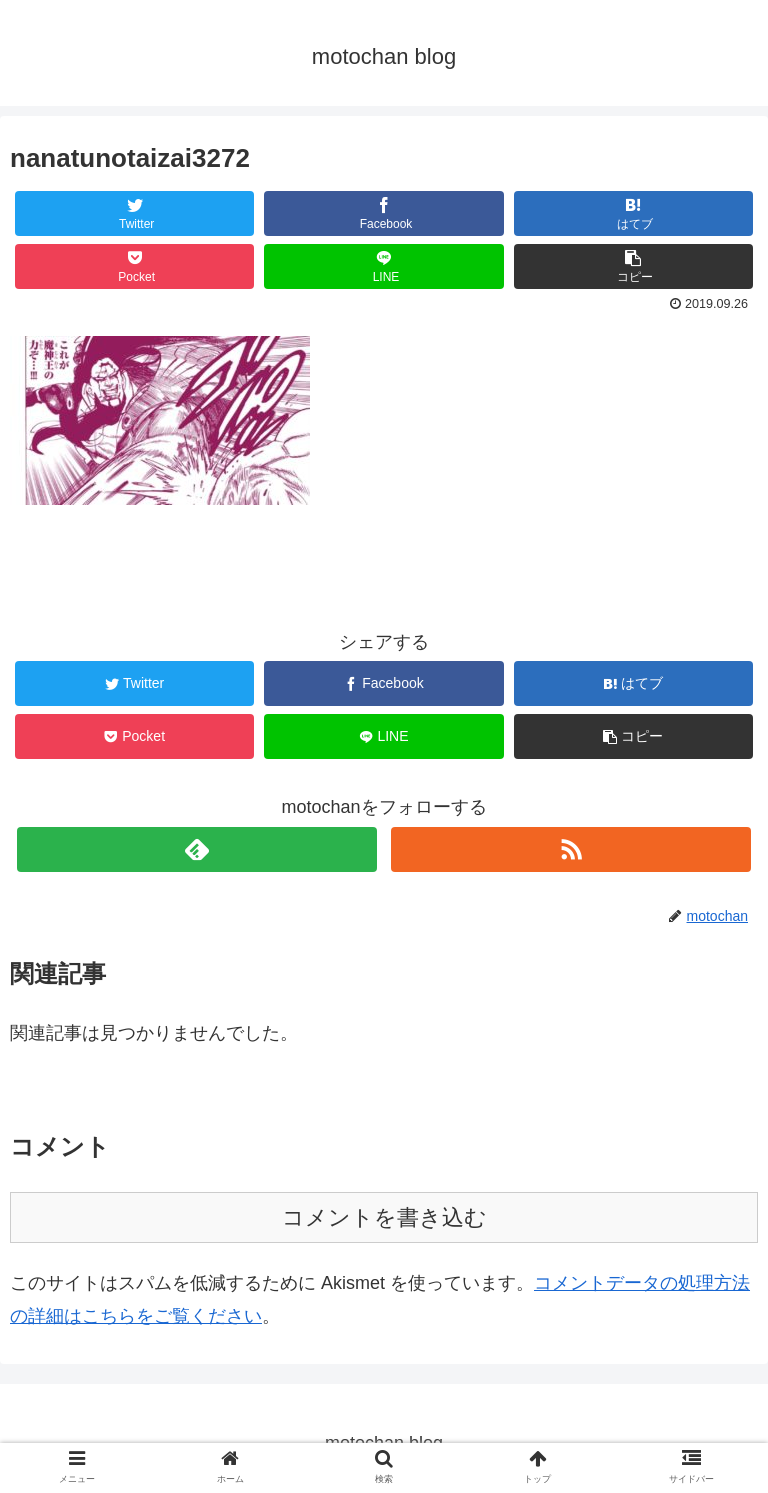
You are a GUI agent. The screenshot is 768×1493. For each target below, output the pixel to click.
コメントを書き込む (384, 1217)
